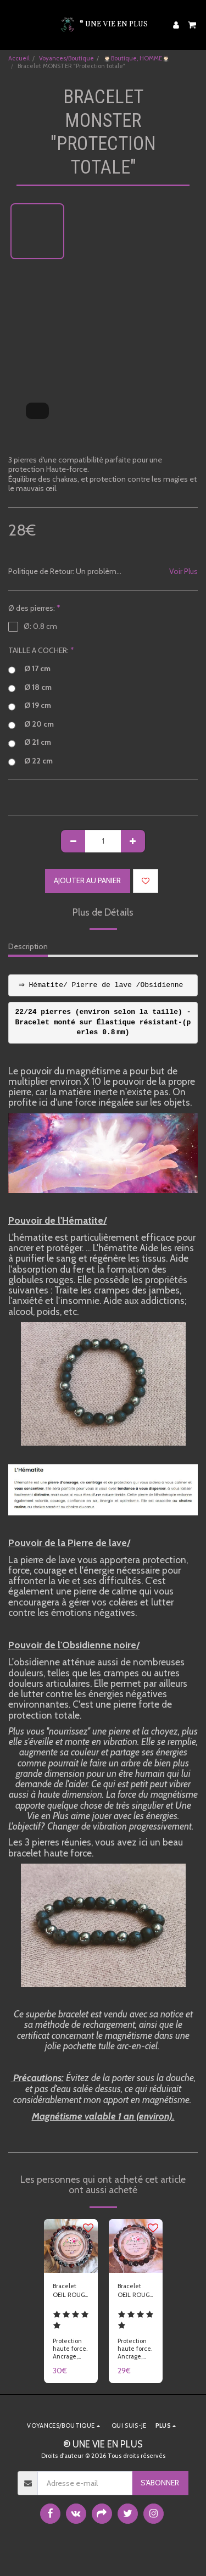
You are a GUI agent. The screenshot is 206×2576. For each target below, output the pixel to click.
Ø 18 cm (30, 688)
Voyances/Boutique (66, 58)
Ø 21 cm (29, 743)
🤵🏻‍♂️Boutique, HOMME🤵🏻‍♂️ (136, 58)
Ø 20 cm (31, 724)
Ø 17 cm (29, 669)
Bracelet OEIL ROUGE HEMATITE (70, 2291)
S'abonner (160, 2483)
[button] (12, 24)
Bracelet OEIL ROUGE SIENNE (135, 2291)
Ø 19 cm (29, 706)
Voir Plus (183, 571)
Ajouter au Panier (87, 880)
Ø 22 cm (30, 761)
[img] (71, 2246)
